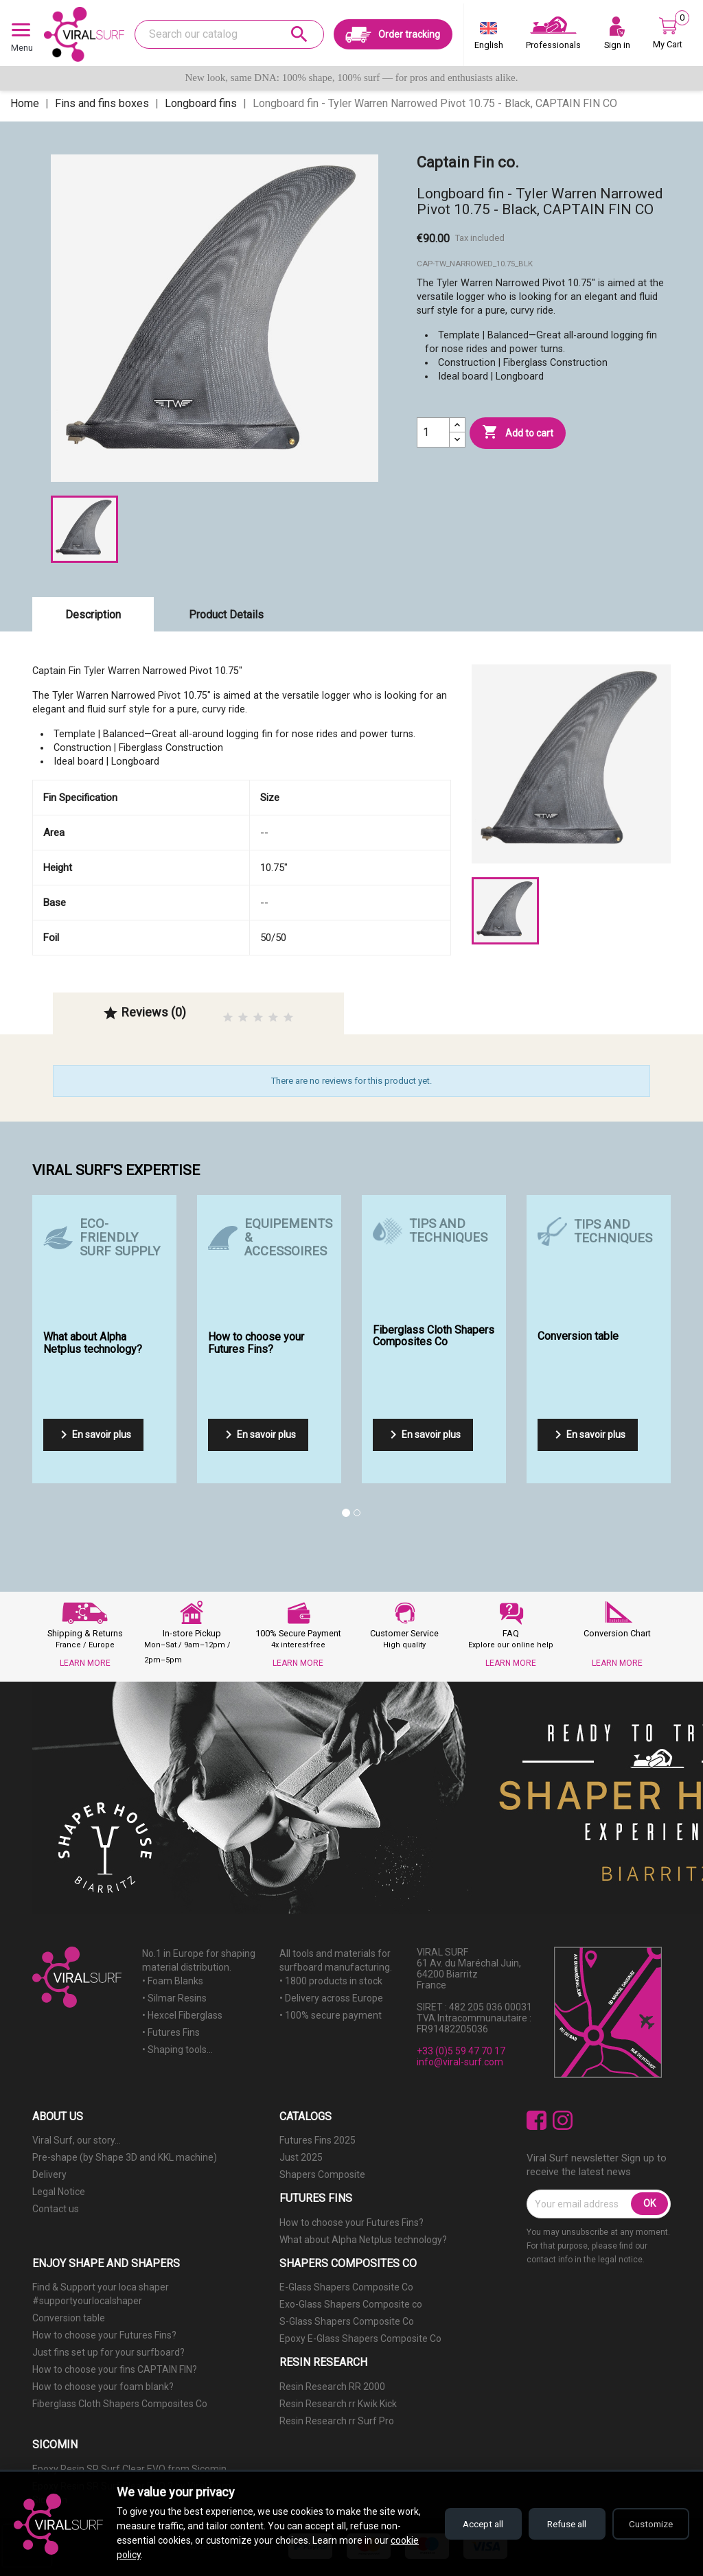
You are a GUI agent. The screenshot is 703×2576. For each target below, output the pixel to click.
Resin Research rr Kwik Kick (338, 2403)
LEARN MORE (85, 1663)
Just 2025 (301, 2157)
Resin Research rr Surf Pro (336, 2420)
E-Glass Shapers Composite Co (346, 2287)
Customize (648, 2523)
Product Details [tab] (226, 614)
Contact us (55, 2208)
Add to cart (517, 432)
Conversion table (68, 2317)
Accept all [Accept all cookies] (469, 2523)
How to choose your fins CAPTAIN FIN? (114, 2369)
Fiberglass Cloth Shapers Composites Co (119, 2403)
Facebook (536, 2121)
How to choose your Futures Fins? (351, 2222)
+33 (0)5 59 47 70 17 (461, 2050)
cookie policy (144, 2554)
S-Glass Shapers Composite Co (346, 2321)
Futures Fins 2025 (317, 2140)
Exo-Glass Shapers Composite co (350, 2304)
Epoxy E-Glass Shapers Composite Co (360, 2338)
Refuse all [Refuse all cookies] (559, 2523)
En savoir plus (93, 1434)
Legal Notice (58, 2191)
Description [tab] (93, 614)
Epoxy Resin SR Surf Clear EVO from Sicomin (129, 2468)
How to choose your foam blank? (103, 2386)
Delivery (49, 2174)
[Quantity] (433, 432)
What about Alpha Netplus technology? (363, 2239)
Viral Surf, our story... (76, 2140)
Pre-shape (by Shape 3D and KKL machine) (124, 2157)
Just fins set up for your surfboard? (108, 2352)
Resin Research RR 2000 (332, 2386)
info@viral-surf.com (460, 2061)
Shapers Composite (322, 2174)
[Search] (229, 34)
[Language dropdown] (488, 38)
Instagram (563, 2121)
